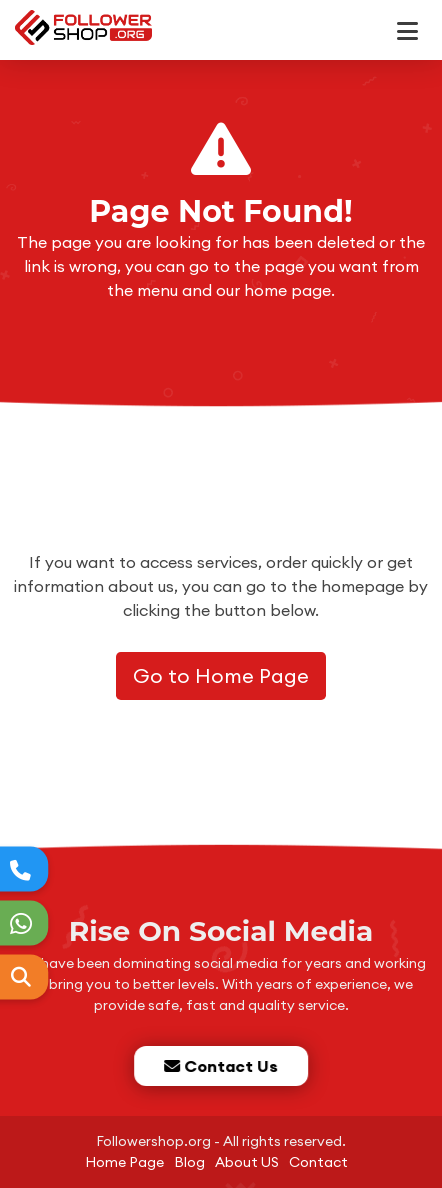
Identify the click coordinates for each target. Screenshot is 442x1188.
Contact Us (220, 1066)
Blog (189, 1162)
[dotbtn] (416, 22)
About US (247, 1162)
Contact (318, 1162)
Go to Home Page (221, 675)
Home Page (124, 1162)
